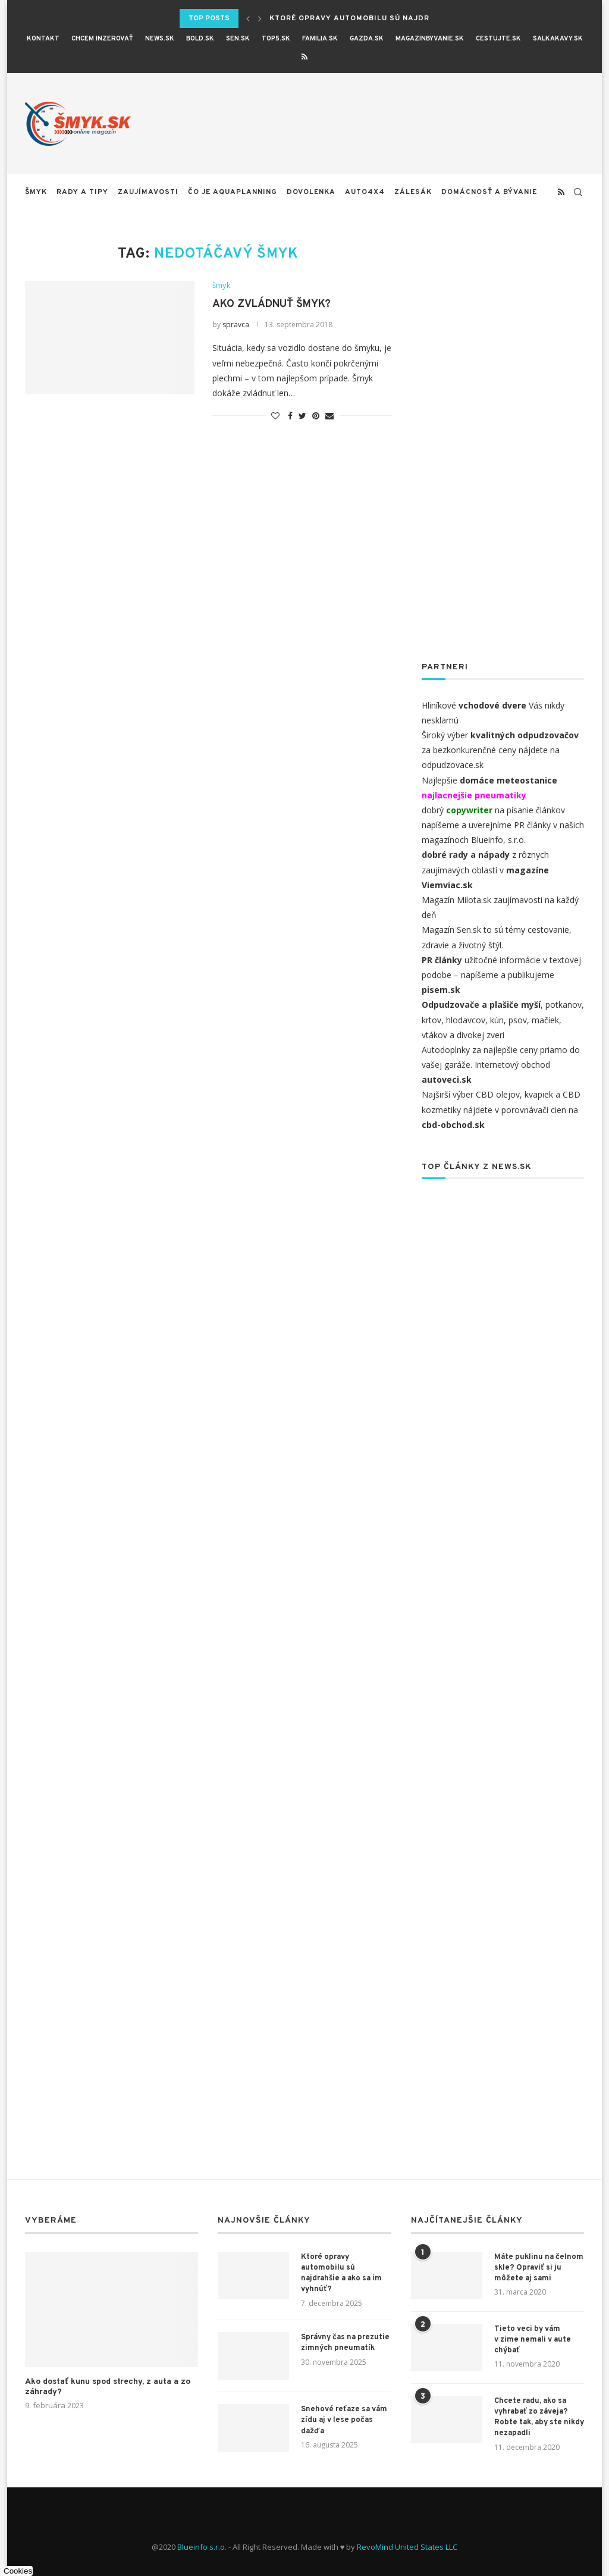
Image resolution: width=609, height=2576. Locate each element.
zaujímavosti (148, 192)
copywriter (469, 810)
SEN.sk (238, 39)
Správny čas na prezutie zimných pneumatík (345, 2343)
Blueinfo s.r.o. (202, 2546)
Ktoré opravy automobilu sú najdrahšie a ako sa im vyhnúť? (341, 2273)
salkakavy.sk (558, 39)
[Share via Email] (329, 415)
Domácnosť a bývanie (489, 192)
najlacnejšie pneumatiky (474, 795)
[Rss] (304, 56)
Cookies (18, 2570)
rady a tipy (82, 192)
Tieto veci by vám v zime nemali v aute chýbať (532, 2339)
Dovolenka (311, 192)
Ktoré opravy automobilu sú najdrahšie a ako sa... (386, 18)
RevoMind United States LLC (407, 2546)
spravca (235, 324)
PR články (532, 825)
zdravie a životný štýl (461, 945)
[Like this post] (275, 415)
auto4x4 (365, 192)
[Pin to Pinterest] (315, 415)
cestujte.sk (498, 39)
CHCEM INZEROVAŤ (102, 39)
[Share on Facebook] (290, 415)
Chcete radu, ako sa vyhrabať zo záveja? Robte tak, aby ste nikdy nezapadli (539, 2417)
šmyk (36, 192)
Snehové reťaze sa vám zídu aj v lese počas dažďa (344, 2420)
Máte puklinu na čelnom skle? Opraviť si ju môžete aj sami (538, 2267)
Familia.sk (320, 39)
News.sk (159, 39)
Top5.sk (276, 39)
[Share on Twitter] (302, 415)
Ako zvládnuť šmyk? (271, 304)
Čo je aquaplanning (232, 192)
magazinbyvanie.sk (429, 39)
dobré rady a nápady (466, 854)
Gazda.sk (367, 39)
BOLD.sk (200, 39)
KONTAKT (43, 39)
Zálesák (413, 192)
